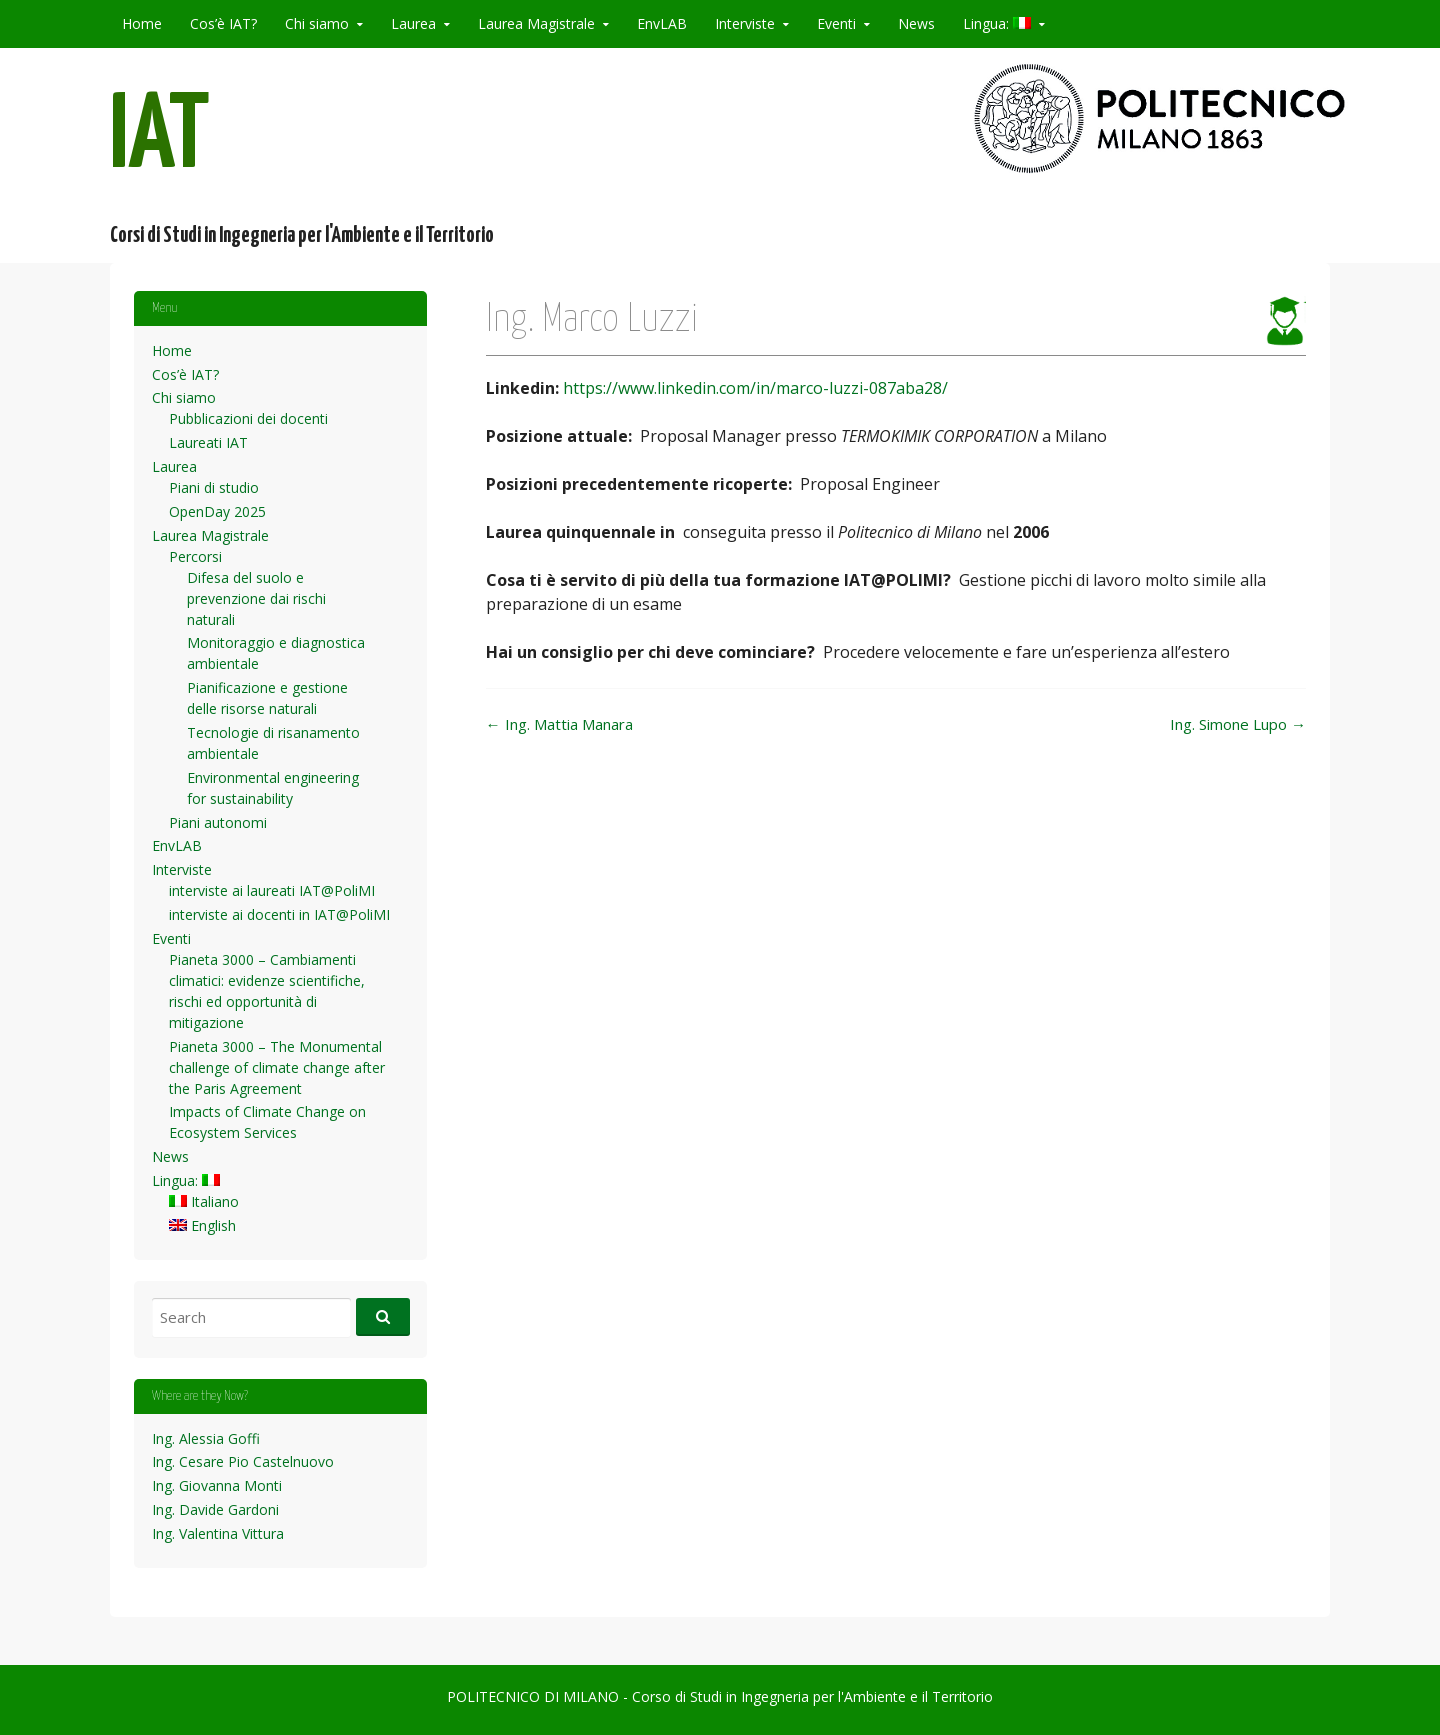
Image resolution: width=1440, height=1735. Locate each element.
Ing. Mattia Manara (559, 724)
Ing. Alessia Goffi (206, 1438)
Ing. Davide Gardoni (215, 1509)
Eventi (836, 23)
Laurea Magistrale (536, 23)
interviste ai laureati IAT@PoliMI (272, 890)
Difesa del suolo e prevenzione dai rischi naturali (256, 598)
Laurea (413, 23)
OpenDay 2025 (217, 511)
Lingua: (997, 23)
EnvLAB (662, 23)
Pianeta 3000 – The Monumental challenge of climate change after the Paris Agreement (277, 1067)
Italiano (204, 1201)
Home (142, 23)
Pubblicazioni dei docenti (248, 418)
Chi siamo (317, 23)
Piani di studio (214, 487)
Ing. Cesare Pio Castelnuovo (243, 1461)
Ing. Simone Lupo (1238, 724)
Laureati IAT (208, 442)
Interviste (745, 23)
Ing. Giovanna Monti (217, 1485)
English (202, 1225)
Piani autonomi (218, 822)
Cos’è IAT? (223, 23)
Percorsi (195, 556)
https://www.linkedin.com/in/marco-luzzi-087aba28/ (755, 388)
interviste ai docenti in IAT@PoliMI (279, 914)
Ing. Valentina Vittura (218, 1533)
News (916, 23)
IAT (160, 138)
